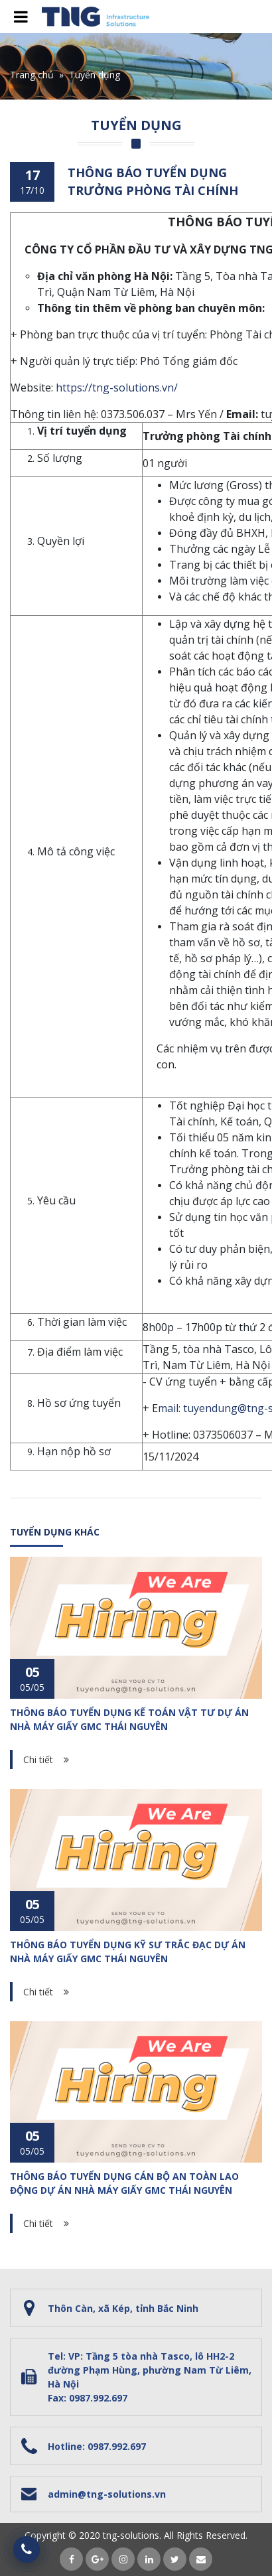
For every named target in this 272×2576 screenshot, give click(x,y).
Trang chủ (32, 74)
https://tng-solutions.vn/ (117, 387)
